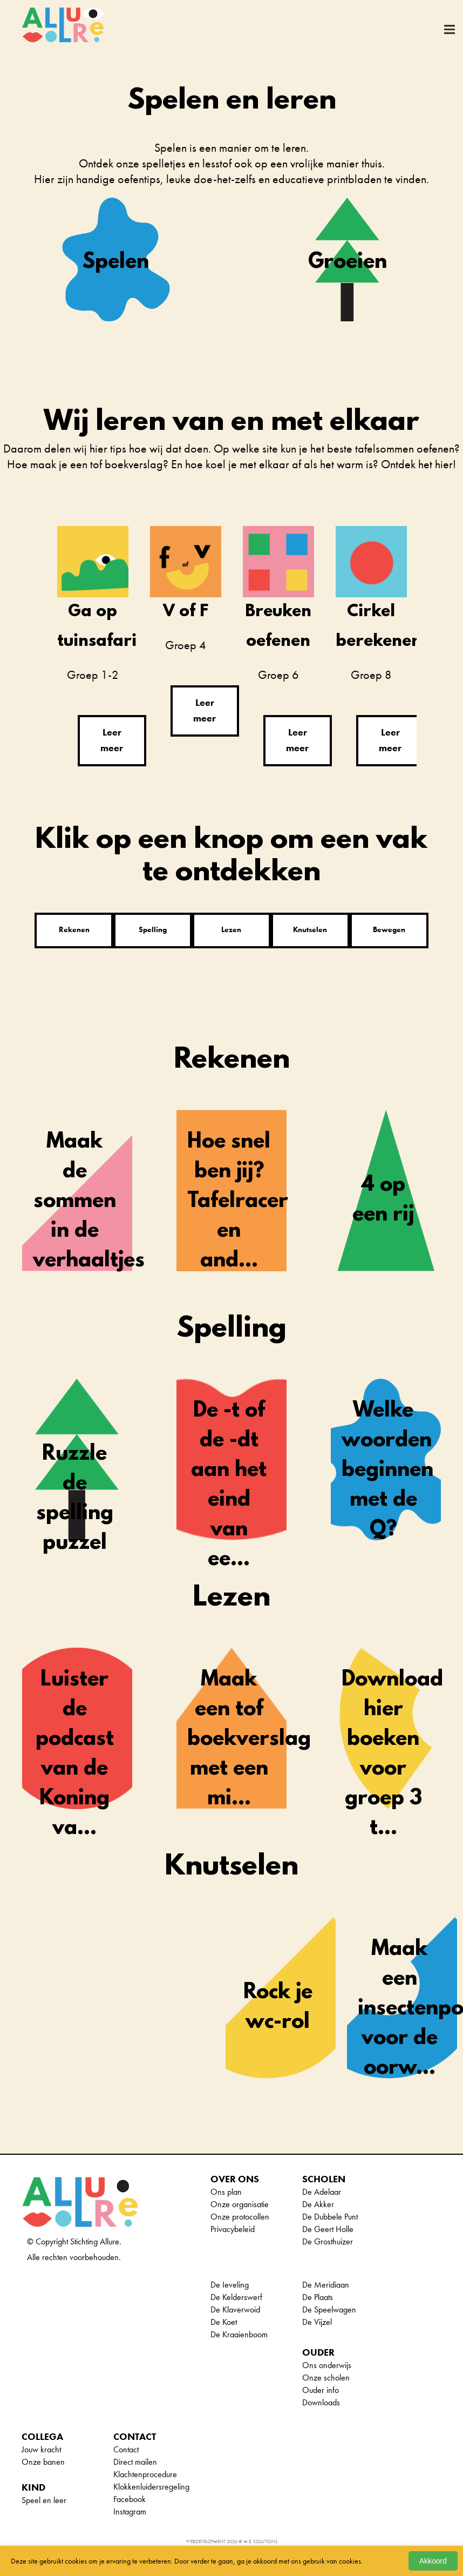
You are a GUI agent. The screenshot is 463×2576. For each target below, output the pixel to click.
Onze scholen (326, 2376)
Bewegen (389, 928)
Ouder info (320, 2389)
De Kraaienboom (239, 2333)
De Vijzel (317, 2321)
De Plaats (317, 2296)
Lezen (231, 928)
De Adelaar (321, 2190)
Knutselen (310, 928)
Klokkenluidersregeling (151, 2485)
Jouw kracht (41, 2448)
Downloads (321, 2401)
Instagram (129, 2510)
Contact (126, 2448)
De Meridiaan (325, 2283)
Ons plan (226, 2190)
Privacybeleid (232, 2228)
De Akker (318, 2203)
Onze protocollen (239, 2215)
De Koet (223, 2321)
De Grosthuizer (327, 2240)
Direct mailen (135, 2460)
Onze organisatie (239, 2203)
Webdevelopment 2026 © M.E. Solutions (232, 2540)
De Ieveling (229, 2283)
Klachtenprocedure (145, 2473)
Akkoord (433, 2561)
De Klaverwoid (235, 2308)
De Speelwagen (329, 2308)
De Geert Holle (327, 2228)
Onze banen (43, 2460)
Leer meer (111, 739)
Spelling (153, 928)
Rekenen (74, 928)
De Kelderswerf (236, 2296)
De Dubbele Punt (330, 2215)
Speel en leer (44, 2499)
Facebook (129, 2498)
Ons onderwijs (326, 2364)
